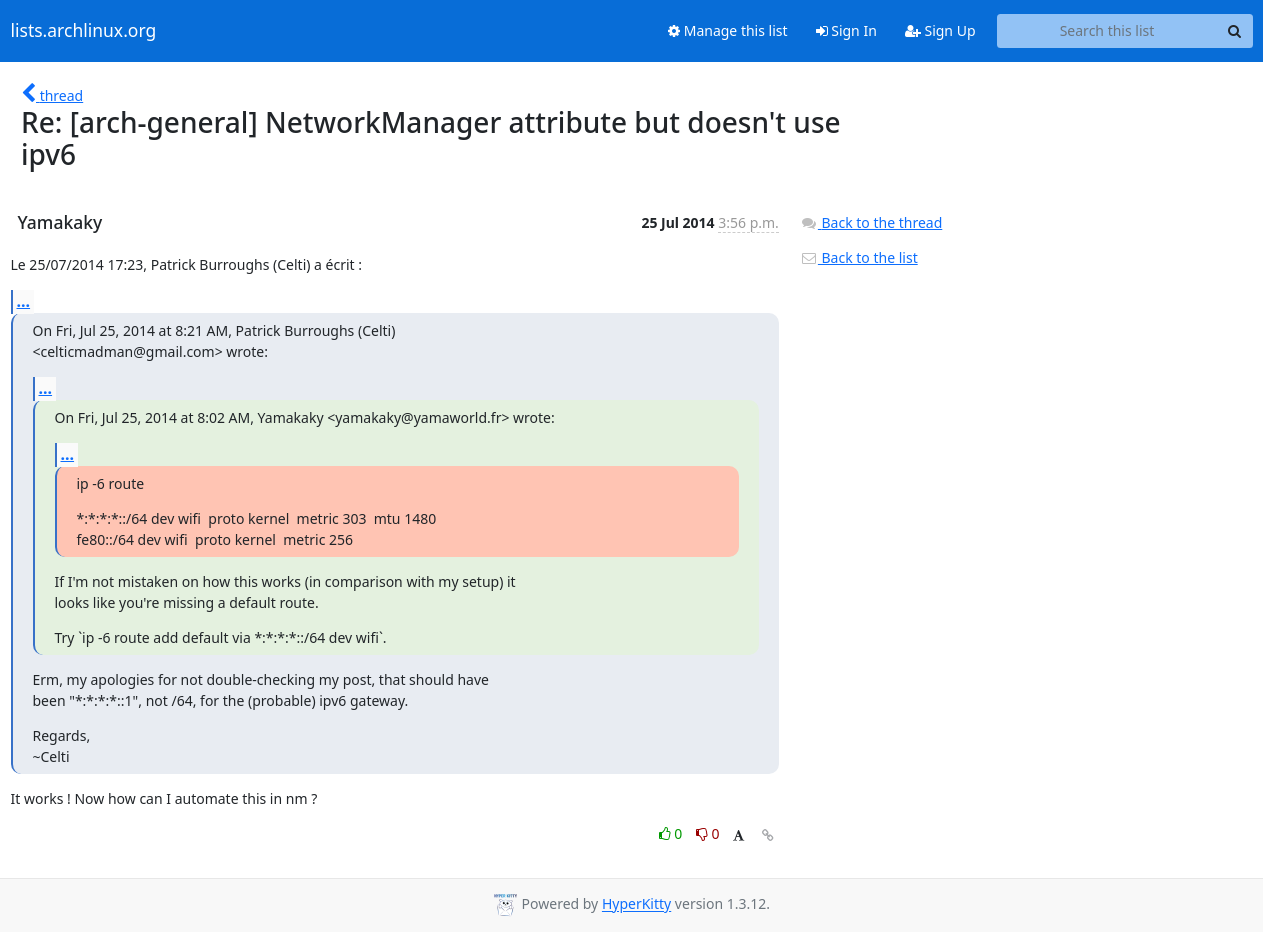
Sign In (846, 30)
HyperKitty (636, 904)
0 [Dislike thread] (708, 833)
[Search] (1235, 31)
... (24, 301)
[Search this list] (1107, 31)
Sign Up (940, 30)
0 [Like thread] (672, 833)
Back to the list (859, 257)
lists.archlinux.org (84, 31)
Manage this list (728, 30)
